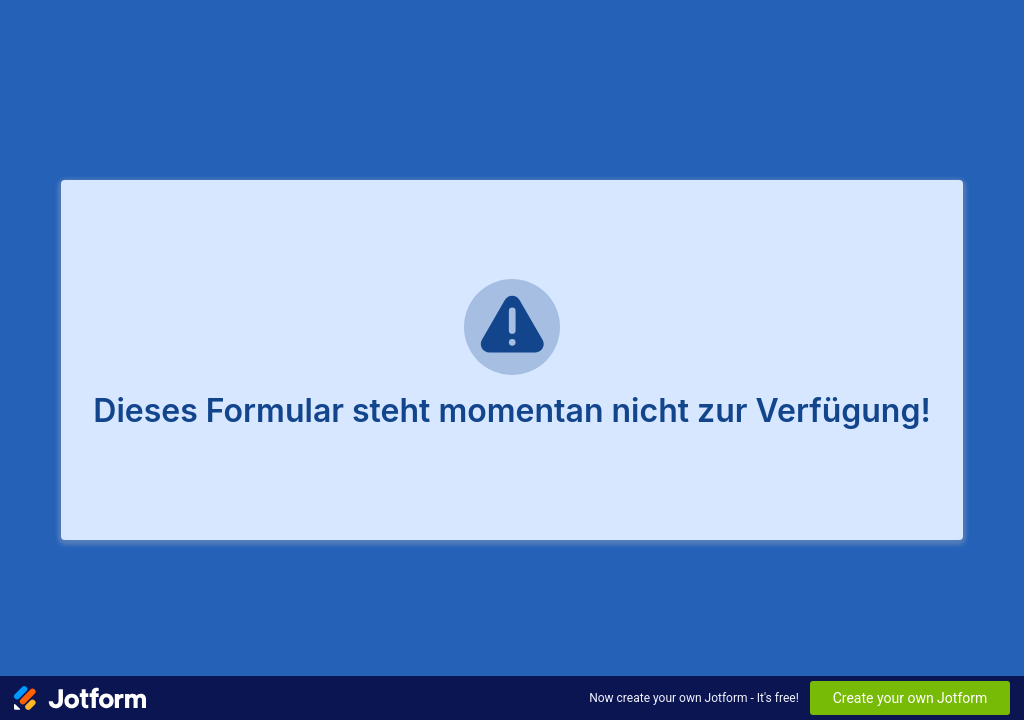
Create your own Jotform (910, 698)
